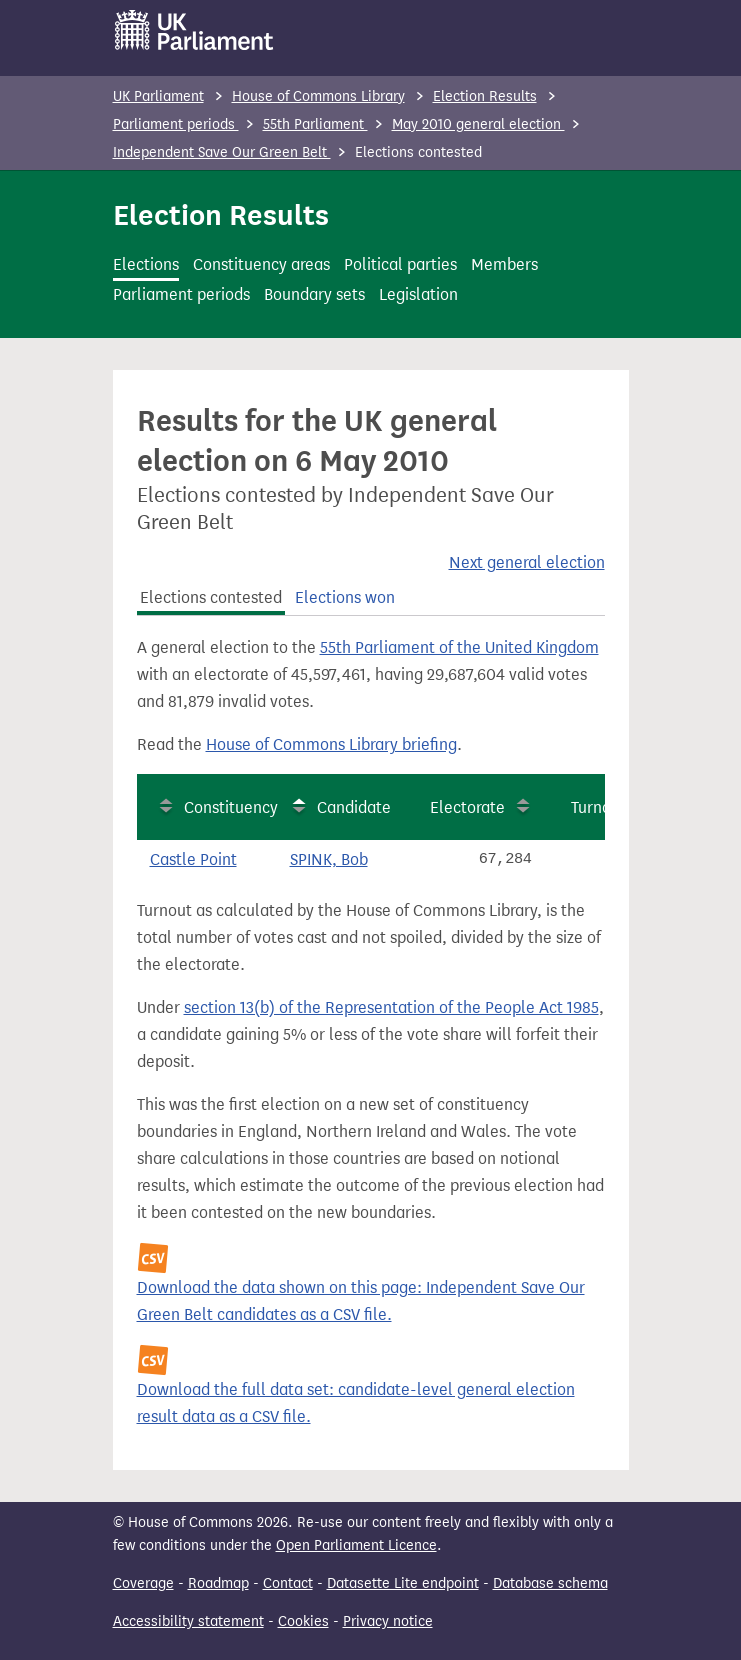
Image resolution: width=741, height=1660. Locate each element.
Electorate (467, 807)
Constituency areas (261, 264)
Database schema (550, 1583)
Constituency (231, 807)
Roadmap (218, 1583)
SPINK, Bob (329, 859)
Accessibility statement (188, 1621)
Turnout (598, 807)
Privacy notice (388, 1621)
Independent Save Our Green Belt (222, 152)
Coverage (143, 1583)
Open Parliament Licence (356, 1545)
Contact (288, 1583)
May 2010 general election (478, 124)
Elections (146, 264)
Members (504, 264)
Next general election (527, 562)
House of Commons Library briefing (331, 744)
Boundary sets (314, 294)
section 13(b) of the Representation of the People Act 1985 (391, 1007)
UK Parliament (158, 96)
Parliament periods (176, 124)
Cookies (303, 1621)
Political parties (400, 264)
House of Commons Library (318, 96)
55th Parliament (315, 124)
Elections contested (211, 597)
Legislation (418, 294)
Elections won (345, 597)
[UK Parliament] (194, 30)
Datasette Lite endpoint (403, 1583)
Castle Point (193, 859)
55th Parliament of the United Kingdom (459, 647)
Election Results (485, 96)
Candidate (354, 807)
